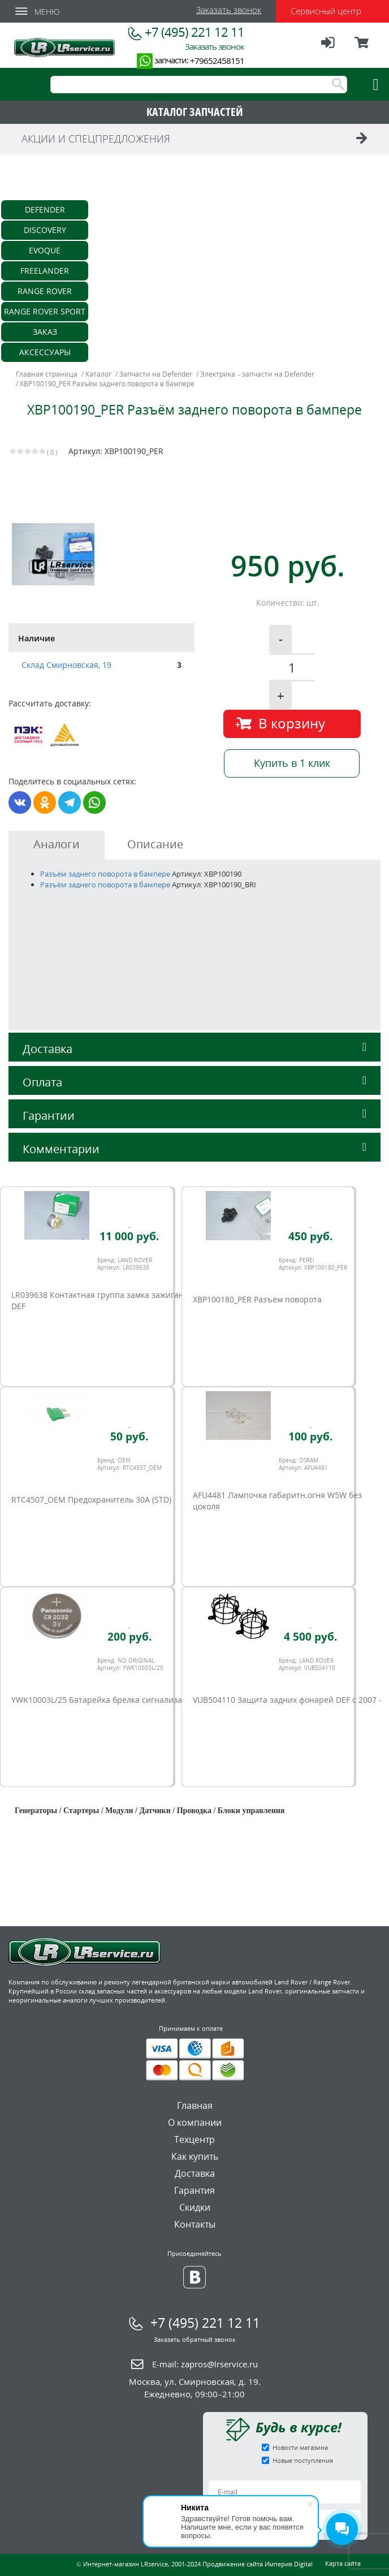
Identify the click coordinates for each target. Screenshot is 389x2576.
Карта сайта (343, 2563)
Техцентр (194, 2139)
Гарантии (194, 1115)
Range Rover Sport (44, 311)
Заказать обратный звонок (195, 2339)
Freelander (44, 270)
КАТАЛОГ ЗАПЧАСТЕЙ (194, 111)
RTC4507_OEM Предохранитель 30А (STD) (91, 1499)
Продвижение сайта (232, 2564)
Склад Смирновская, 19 (66, 664)
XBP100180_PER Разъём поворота (257, 1299)
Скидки (194, 2207)
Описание (155, 844)
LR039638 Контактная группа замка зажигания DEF (102, 1300)
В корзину (291, 723)
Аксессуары (45, 352)
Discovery (45, 230)
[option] (103, 554)
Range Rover (45, 291)
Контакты (194, 2224)
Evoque (44, 250)
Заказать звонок (228, 9)
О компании (195, 2122)
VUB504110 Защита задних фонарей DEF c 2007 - (287, 1699)
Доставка (194, 1048)
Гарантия (194, 2190)
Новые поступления (303, 2460)
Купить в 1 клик (292, 763)
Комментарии (194, 1149)
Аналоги (56, 844)
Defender (45, 209)
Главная (195, 2105)
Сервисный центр (326, 10)
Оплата (194, 1082)
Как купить (194, 2156)
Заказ (45, 331)
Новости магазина (300, 2447)
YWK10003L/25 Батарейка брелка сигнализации (104, 1699)
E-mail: (205, 2364)
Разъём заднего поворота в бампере (105, 874)
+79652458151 (217, 60)
